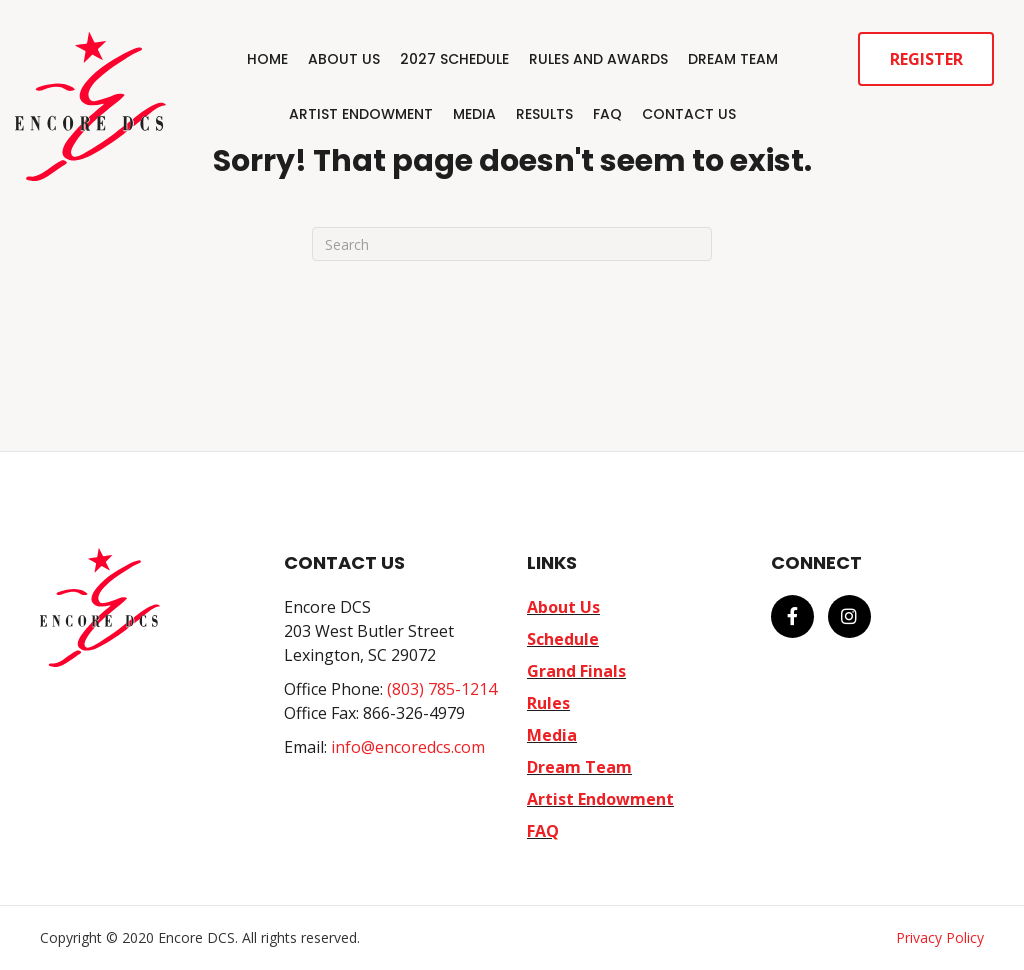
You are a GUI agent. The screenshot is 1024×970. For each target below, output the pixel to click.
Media (474, 114)
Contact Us (689, 114)
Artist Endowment (361, 114)
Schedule (563, 639)
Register (926, 59)
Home (267, 59)
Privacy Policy (940, 937)
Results (544, 114)
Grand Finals (576, 671)
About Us (344, 59)
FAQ (607, 114)
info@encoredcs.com (408, 747)
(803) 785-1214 (442, 689)
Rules (548, 703)
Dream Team (733, 59)
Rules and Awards (598, 59)
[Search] (512, 244)
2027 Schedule (454, 59)
